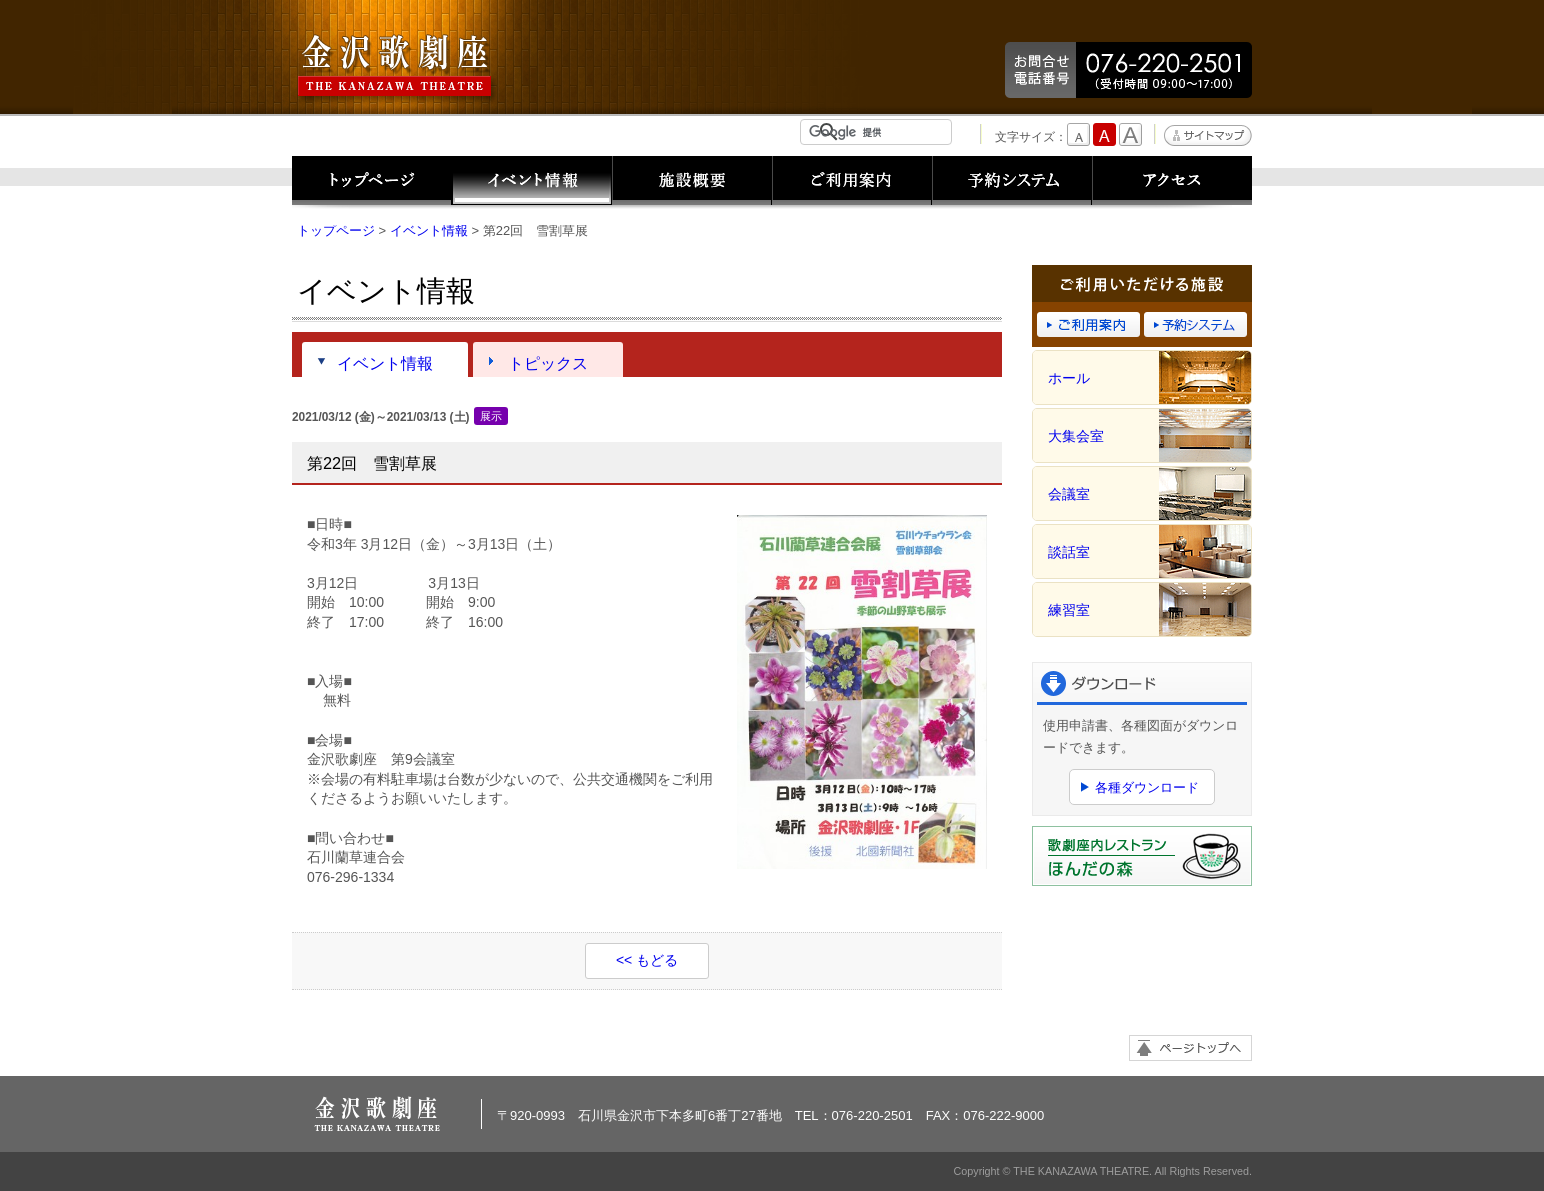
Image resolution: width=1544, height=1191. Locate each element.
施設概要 (692, 182)
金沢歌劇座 (397, 67)
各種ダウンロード (1147, 787)
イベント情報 (532, 182)
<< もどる (647, 960)
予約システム (1012, 182)
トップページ (372, 182)
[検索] (880, 132)
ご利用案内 (852, 182)
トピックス (548, 363)
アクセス (1172, 182)
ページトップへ (1190, 1048)
